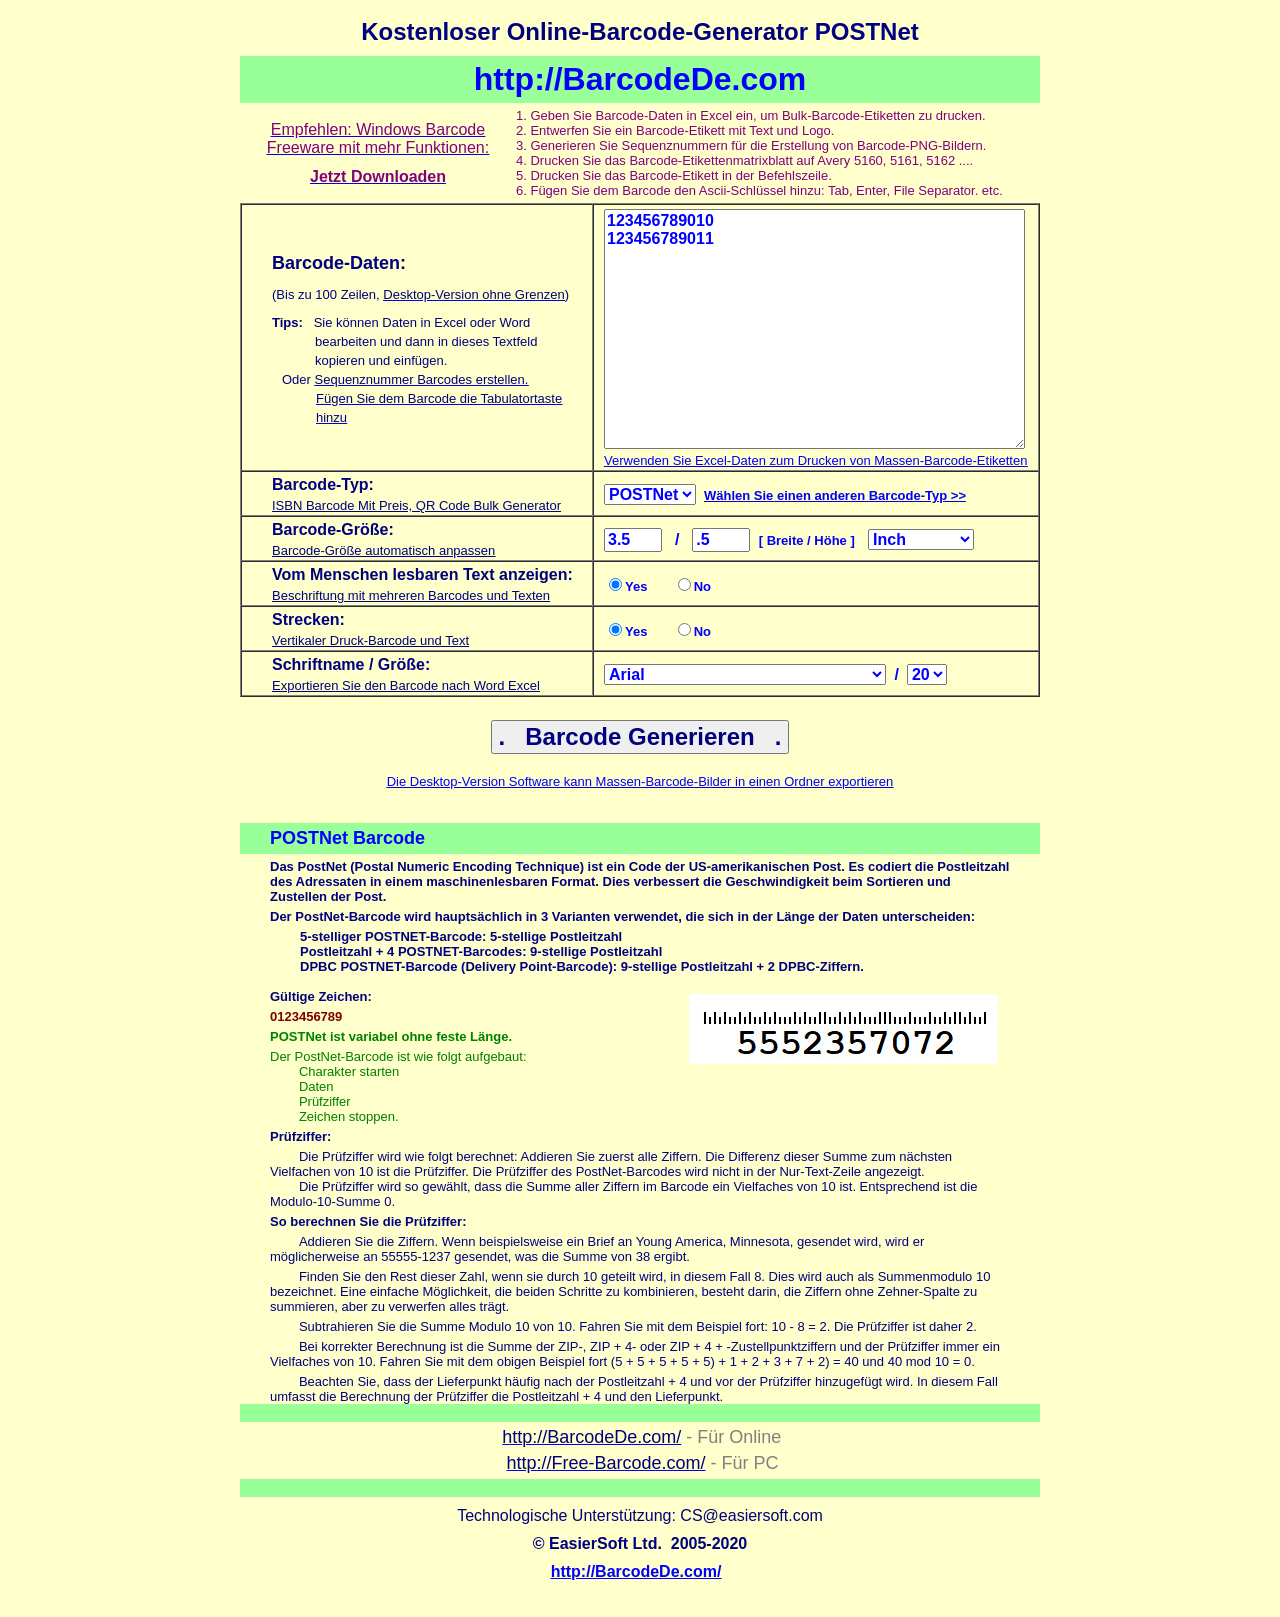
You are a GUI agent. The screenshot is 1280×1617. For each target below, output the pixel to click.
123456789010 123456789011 (814, 329)
